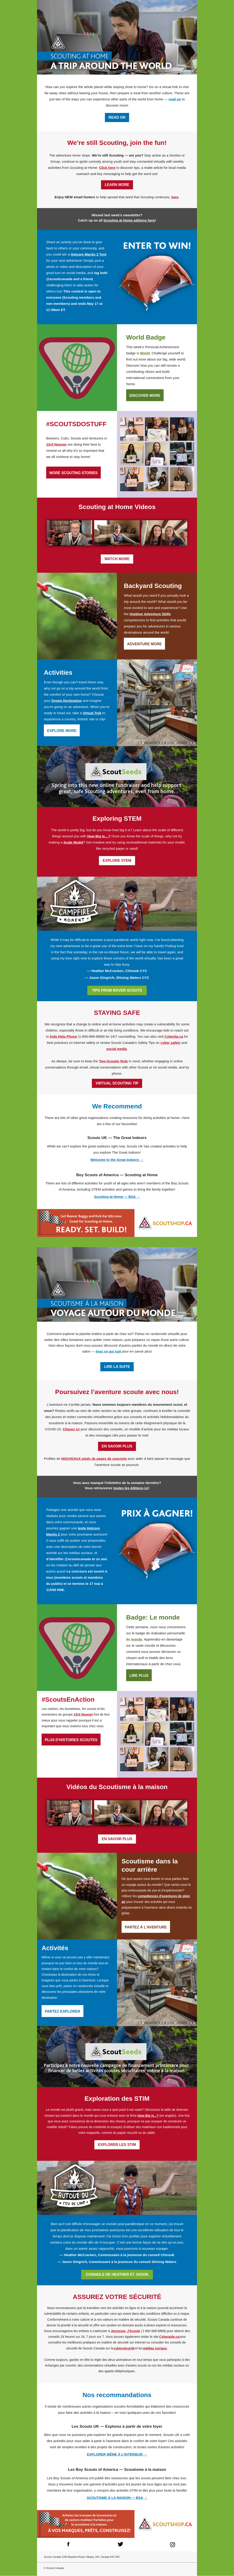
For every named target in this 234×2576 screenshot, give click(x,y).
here (175, 197)
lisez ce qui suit (108, 1351)
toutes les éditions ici (130, 1488)
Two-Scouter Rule (113, 1061)
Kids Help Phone (63, 1036)
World (145, 353)
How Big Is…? (98, 836)
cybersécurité (124, 2348)
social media (116, 1049)
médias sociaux (155, 2348)
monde (136, 1639)
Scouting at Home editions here (129, 220)
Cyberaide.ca (169, 2336)
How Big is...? (148, 2115)
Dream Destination (66, 701)
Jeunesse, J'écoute (125, 2331)
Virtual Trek (92, 713)
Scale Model (73, 842)
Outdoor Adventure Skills (150, 614)
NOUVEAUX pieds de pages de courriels (94, 1458)
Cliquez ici (71, 1429)
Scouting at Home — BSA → (117, 1197)
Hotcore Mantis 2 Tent (88, 254)
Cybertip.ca (174, 1036)
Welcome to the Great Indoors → (117, 1160)
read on (175, 99)
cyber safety (170, 1043)
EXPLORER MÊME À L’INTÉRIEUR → (117, 2454)
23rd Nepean (56, 444)
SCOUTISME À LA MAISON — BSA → (117, 2498)
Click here (107, 168)
